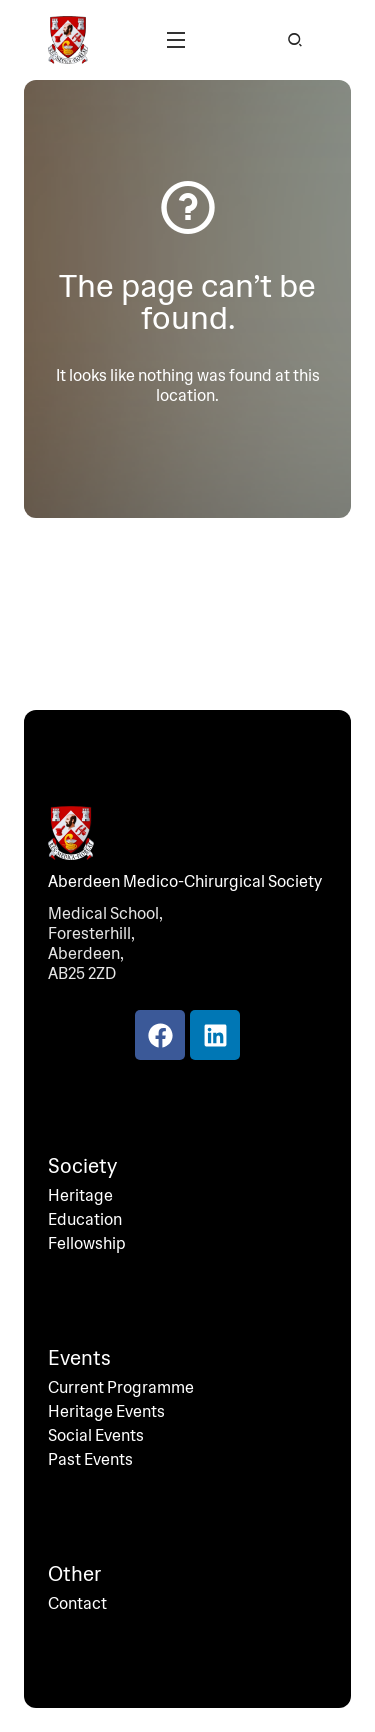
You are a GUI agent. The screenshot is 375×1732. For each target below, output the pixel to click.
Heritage (80, 1196)
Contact (77, 1604)
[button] (176, 40)
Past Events (90, 1460)
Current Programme (121, 1388)
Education (85, 1220)
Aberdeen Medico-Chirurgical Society (185, 881)
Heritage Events (106, 1412)
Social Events (96, 1436)
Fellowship (87, 1244)
